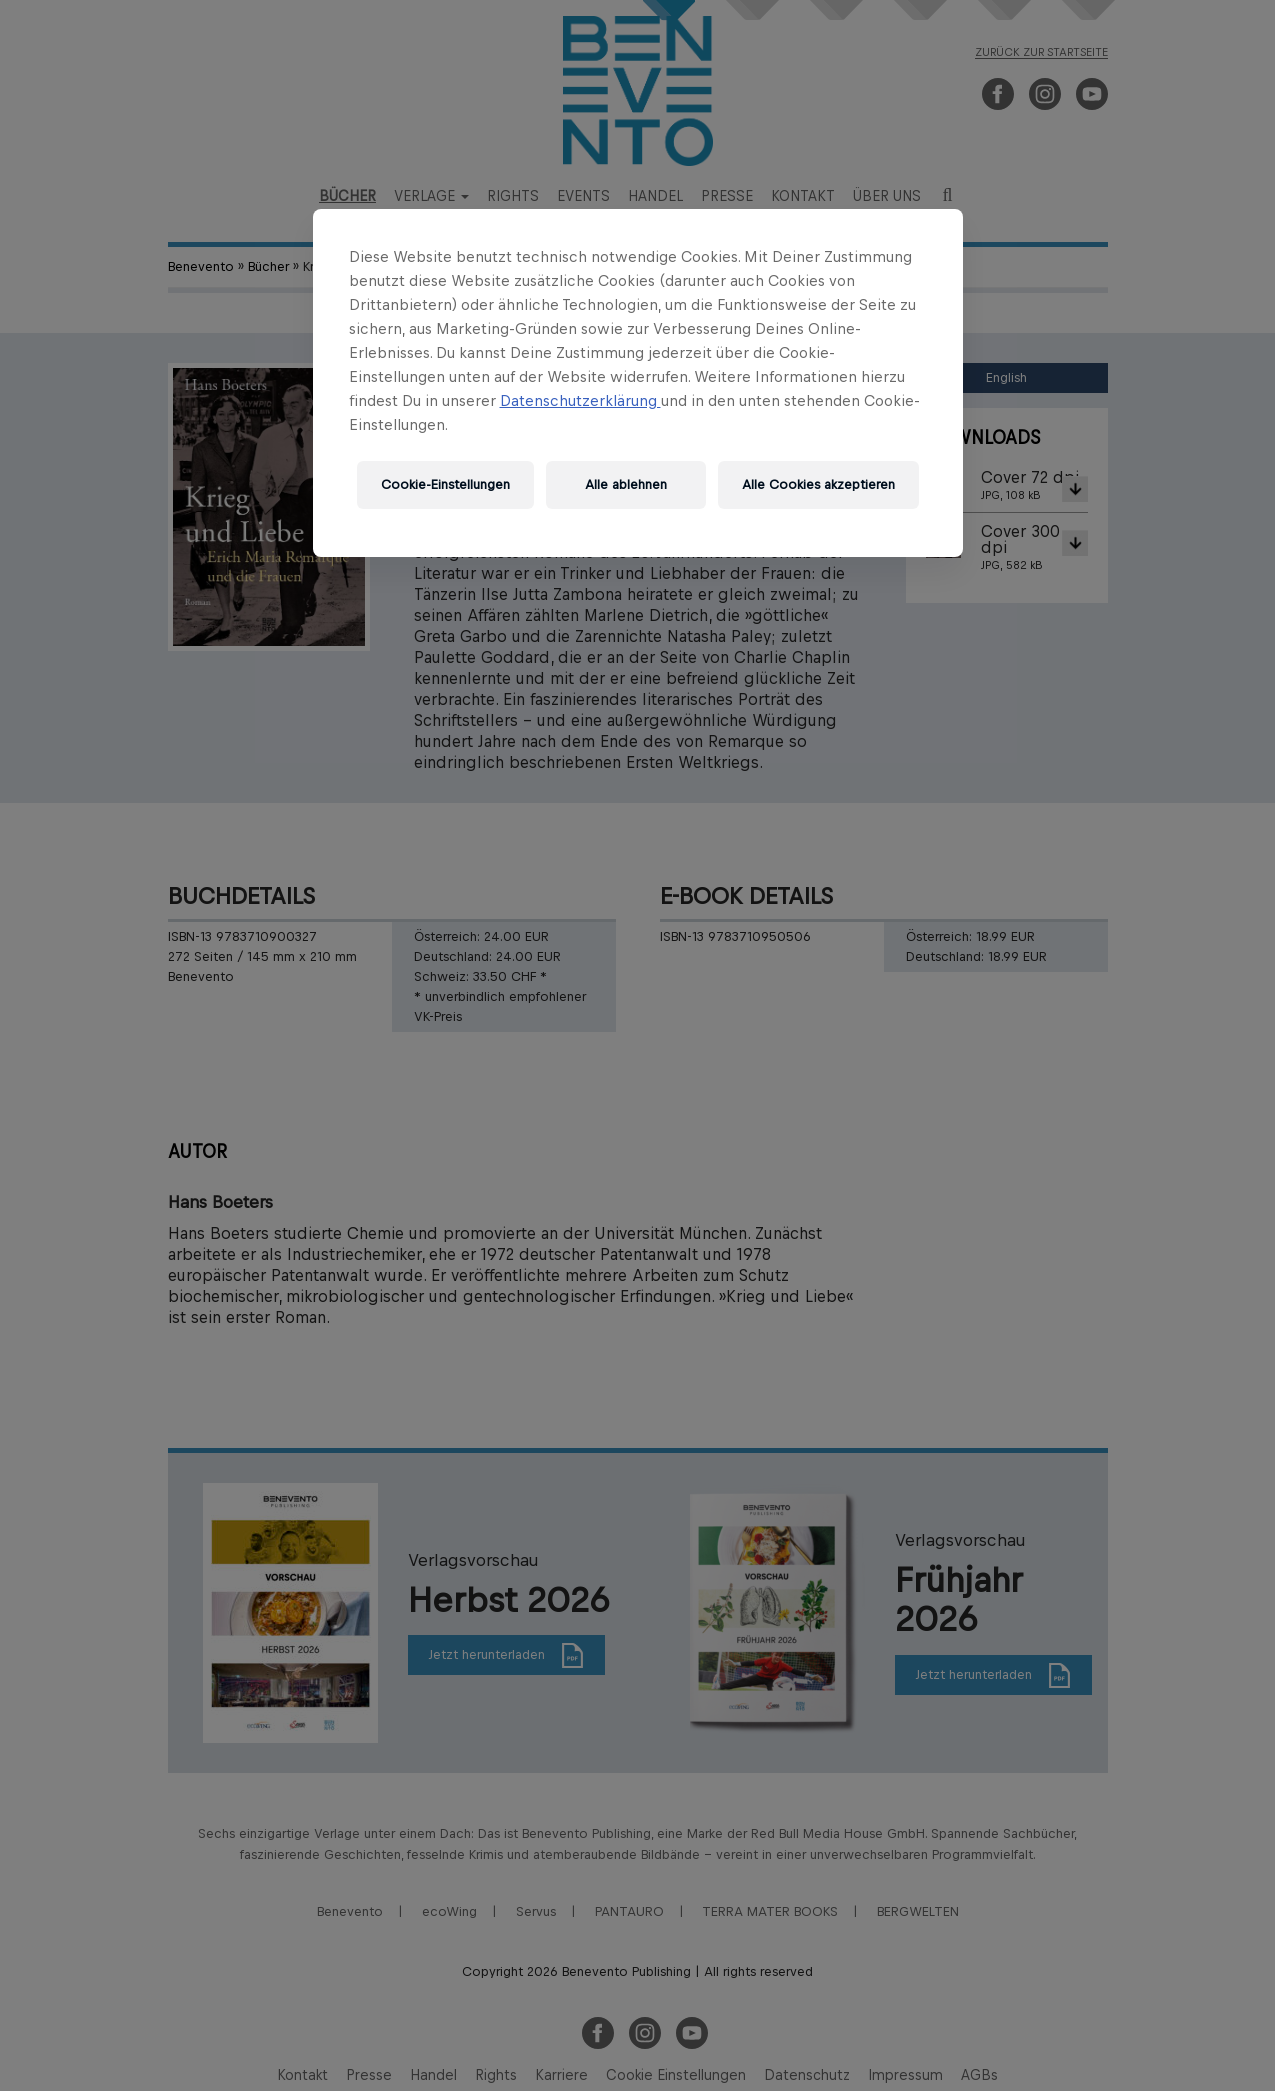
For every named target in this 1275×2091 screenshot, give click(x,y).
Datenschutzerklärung (580, 400)
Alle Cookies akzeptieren (818, 484)
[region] (638, 383)
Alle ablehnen (626, 484)
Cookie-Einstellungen (445, 484)
